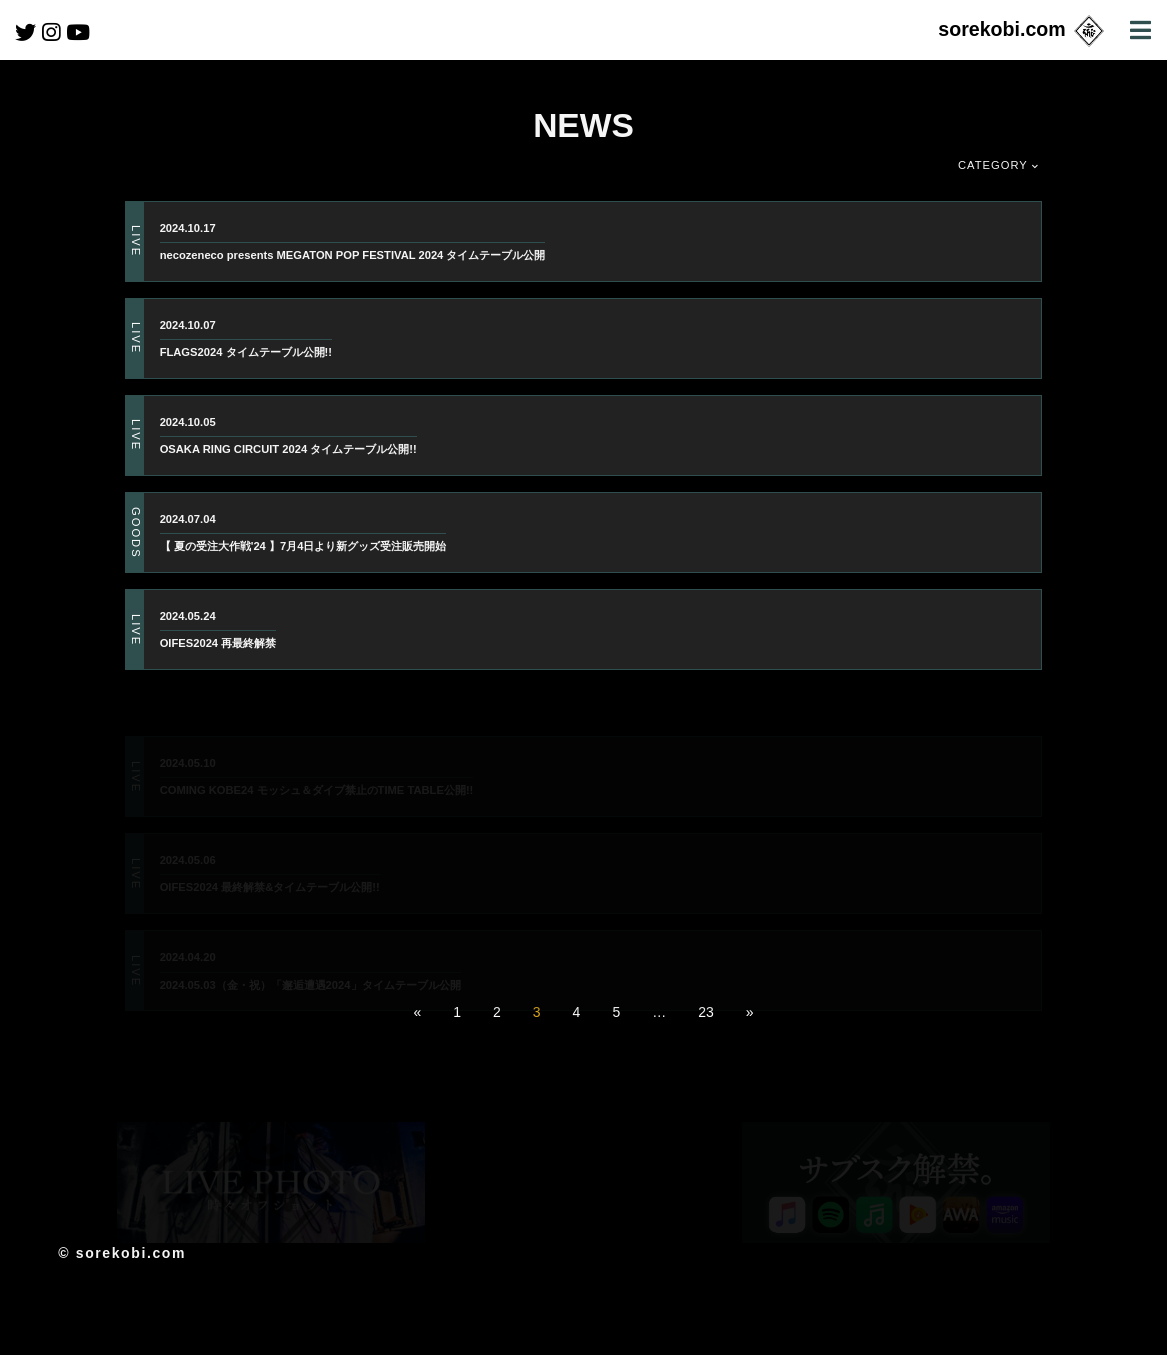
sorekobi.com (1022, 29)
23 (706, 1012)
